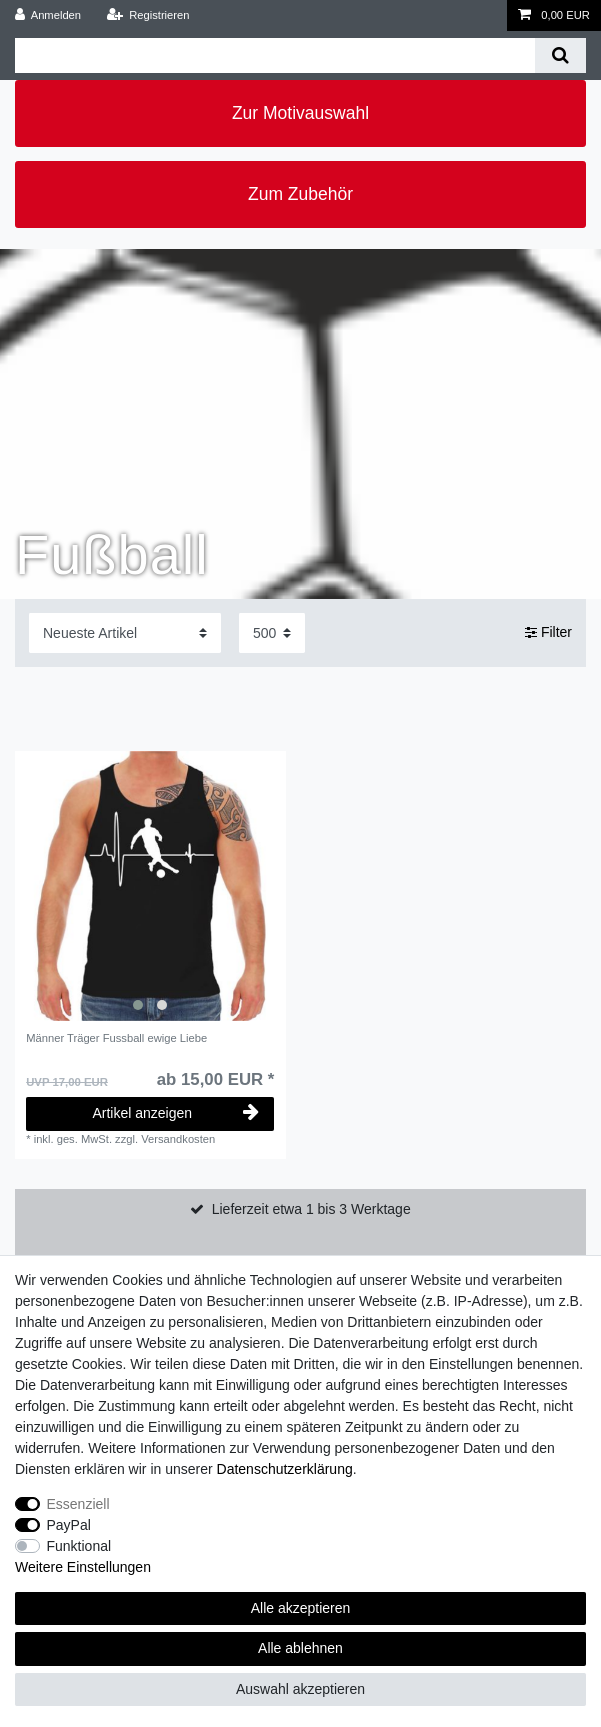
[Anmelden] (48, 15)
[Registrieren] (147, 15)
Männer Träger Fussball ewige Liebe (116, 1038)
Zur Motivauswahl (300, 113)
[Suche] (560, 55)
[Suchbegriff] (275, 55)
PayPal (69, 1525)
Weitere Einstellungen (83, 1567)
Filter (548, 632)
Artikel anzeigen (175, 1113)
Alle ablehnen (300, 1648)
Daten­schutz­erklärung (285, 1469)
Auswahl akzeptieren (300, 1689)
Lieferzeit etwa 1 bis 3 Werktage (311, 1209)
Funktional (79, 1546)
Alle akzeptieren (301, 1608)
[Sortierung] (125, 632)
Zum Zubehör (300, 194)
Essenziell (78, 1504)
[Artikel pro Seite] (272, 632)
